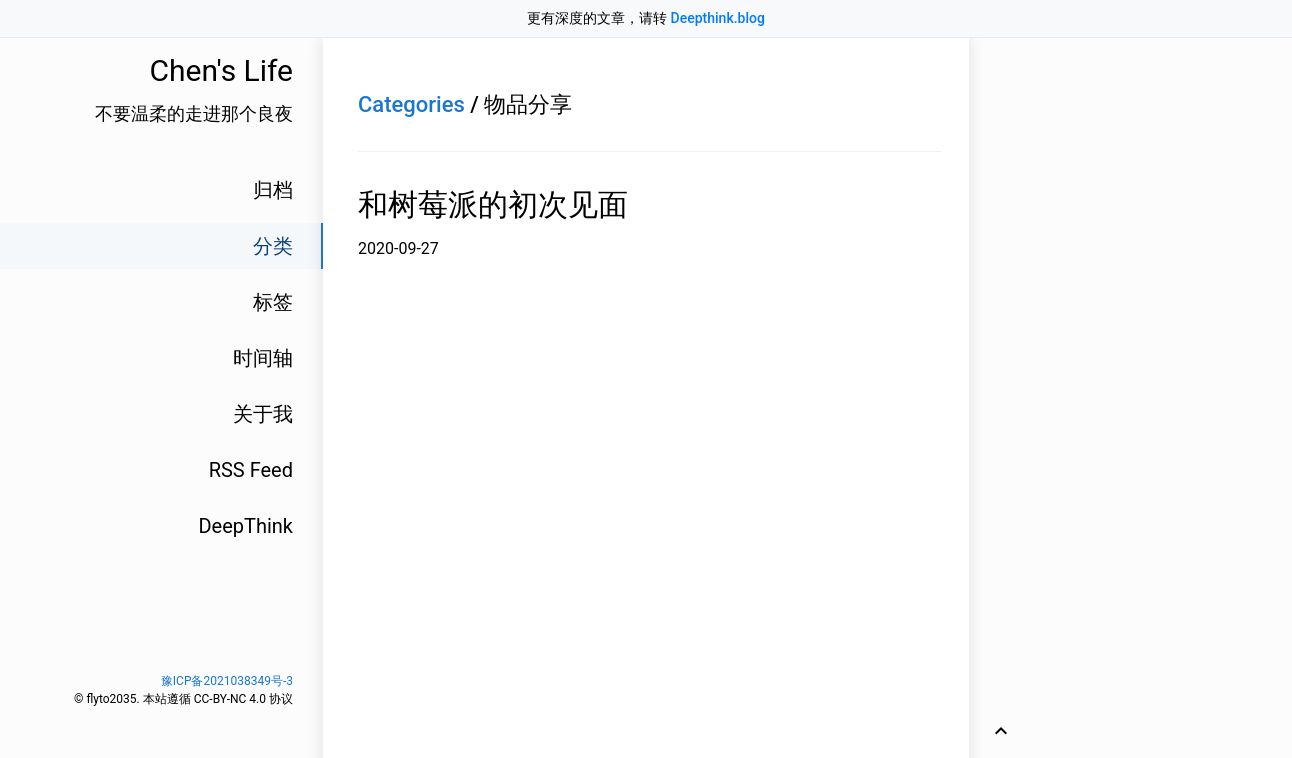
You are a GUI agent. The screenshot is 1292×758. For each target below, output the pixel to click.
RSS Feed (251, 470)
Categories (411, 104)
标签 (273, 302)
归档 (273, 190)
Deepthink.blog (718, 18)
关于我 (263, 414)
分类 (273, 246)
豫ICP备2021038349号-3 (227, 681)
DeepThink (245, 526)
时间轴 (263, 358)
